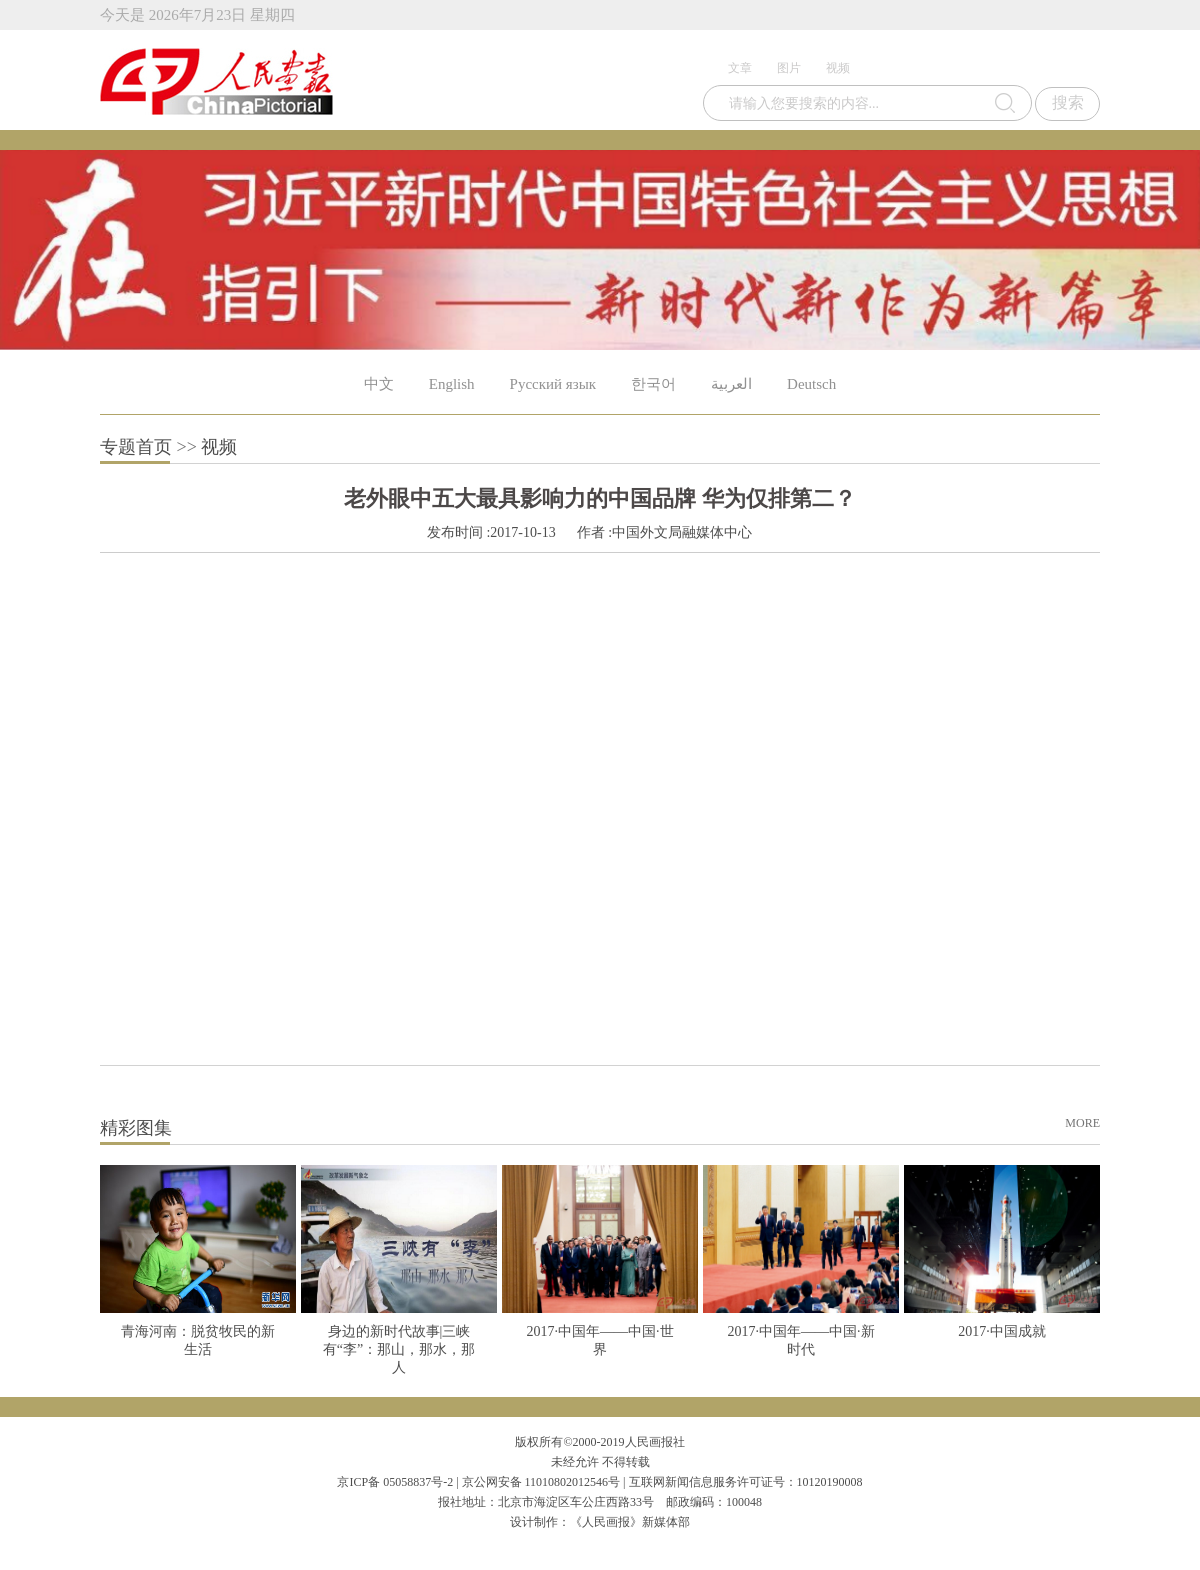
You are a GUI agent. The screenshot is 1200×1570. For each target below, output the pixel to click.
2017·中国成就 (1002, 1331)
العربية (731, 384)
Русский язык (553, 384)
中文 (379, 384)
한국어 (653, 384)
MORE (1082, 1123)
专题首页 (136, 447)
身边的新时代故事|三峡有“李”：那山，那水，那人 (399, 1349)
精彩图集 (136, 1128)
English (452, 384)
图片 (789, 68)
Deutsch (811, 384)
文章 (740, 68)
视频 (838, 68)
